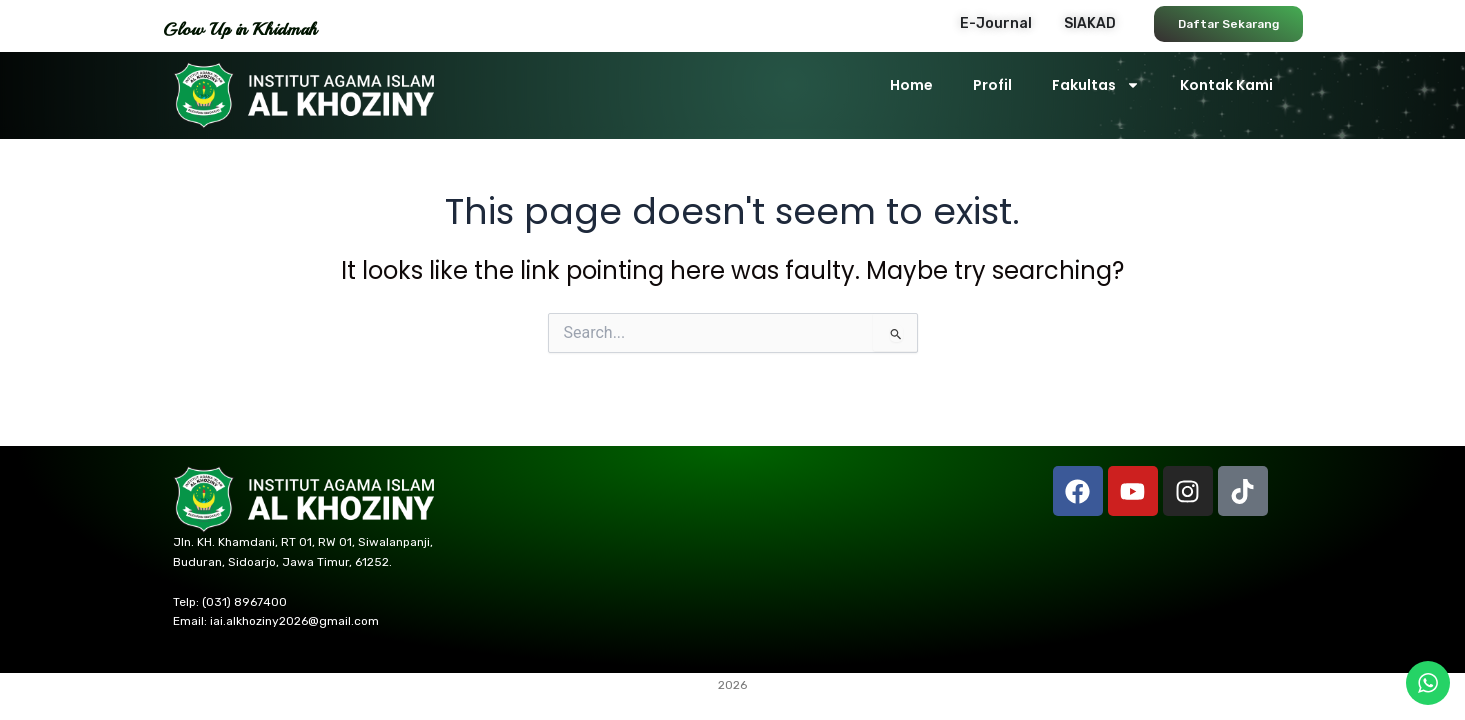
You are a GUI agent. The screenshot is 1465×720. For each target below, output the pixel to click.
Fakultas (1096, 85)
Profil (992, 85)
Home (911, 85)
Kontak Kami (1226, 85)
